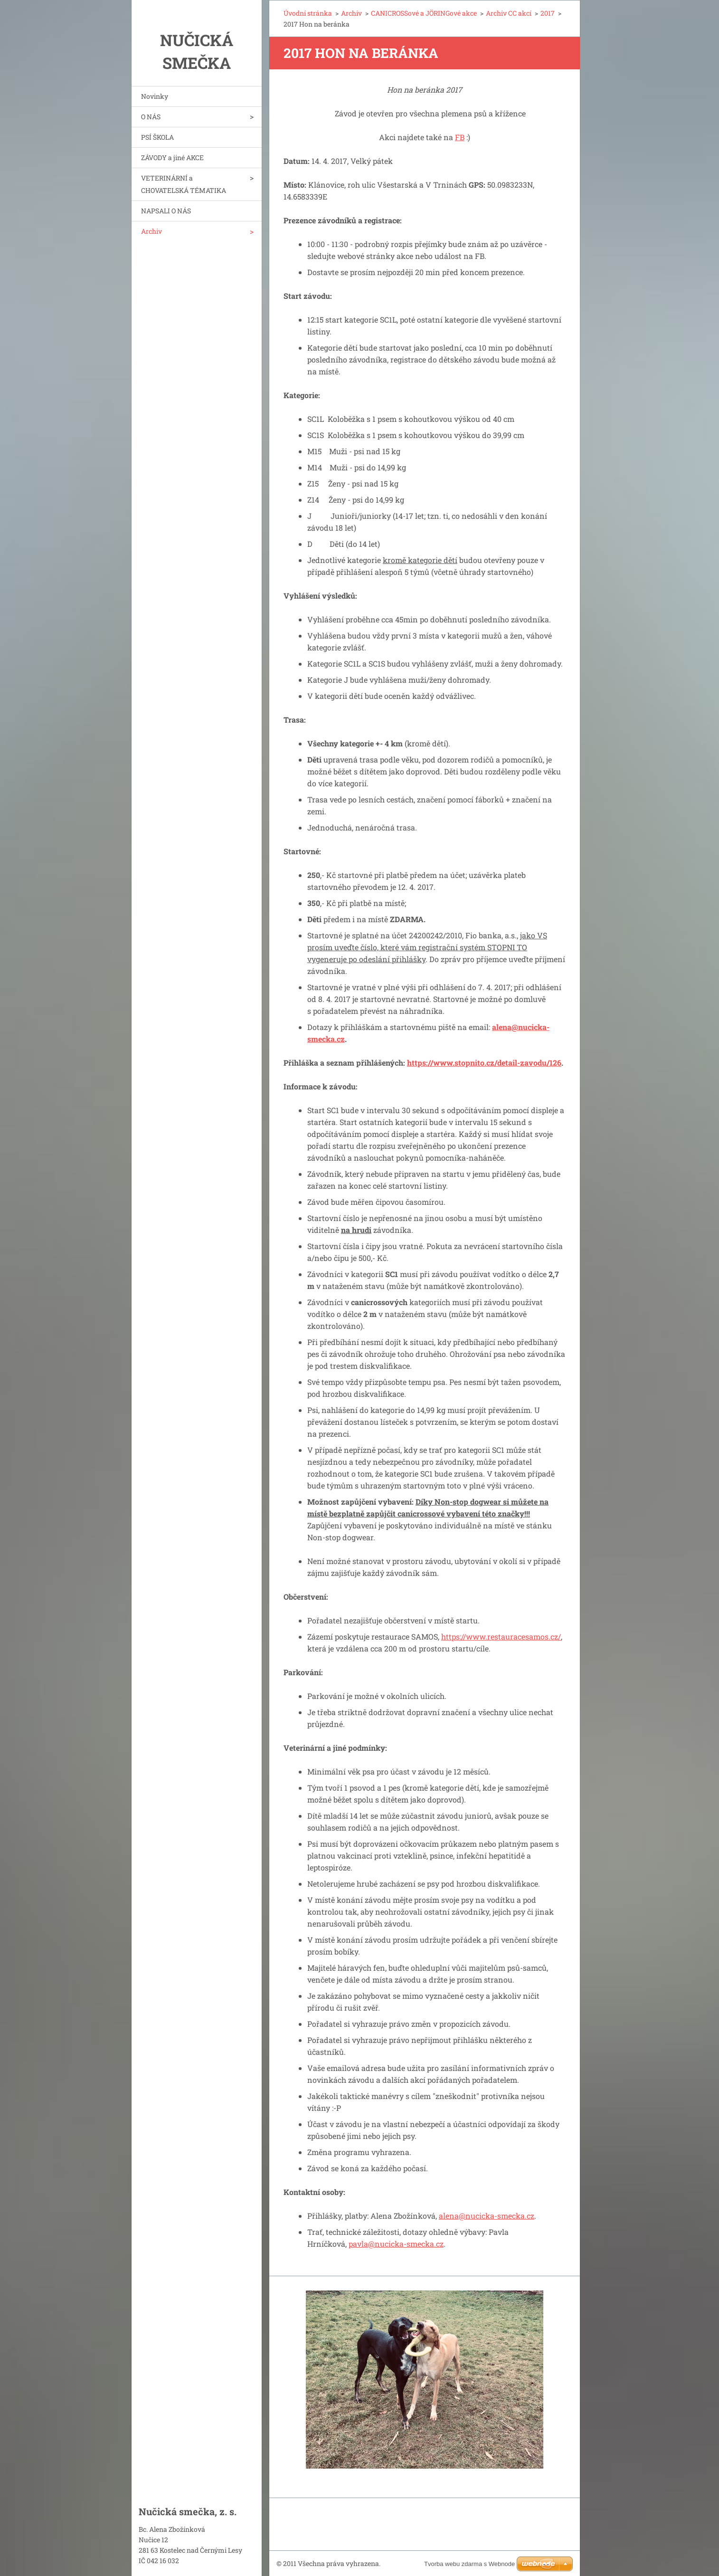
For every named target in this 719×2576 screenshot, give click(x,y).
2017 (547, 13)
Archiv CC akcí (508, 13)
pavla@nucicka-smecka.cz (396, 2244)
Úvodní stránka (308, 13)
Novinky (154, 96)
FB (459, 137)
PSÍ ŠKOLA (157, 137)
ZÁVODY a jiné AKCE (172, 157)
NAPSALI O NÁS (166, 210)
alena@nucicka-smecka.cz (486, 2216)
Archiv (151, 231)
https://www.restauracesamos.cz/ (501, 1636)
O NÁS (151, 116)
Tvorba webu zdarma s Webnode (469, 2563)
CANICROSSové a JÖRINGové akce (424, 13)
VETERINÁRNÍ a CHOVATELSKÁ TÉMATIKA (183, 184)
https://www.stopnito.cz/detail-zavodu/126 (484, 1063)
